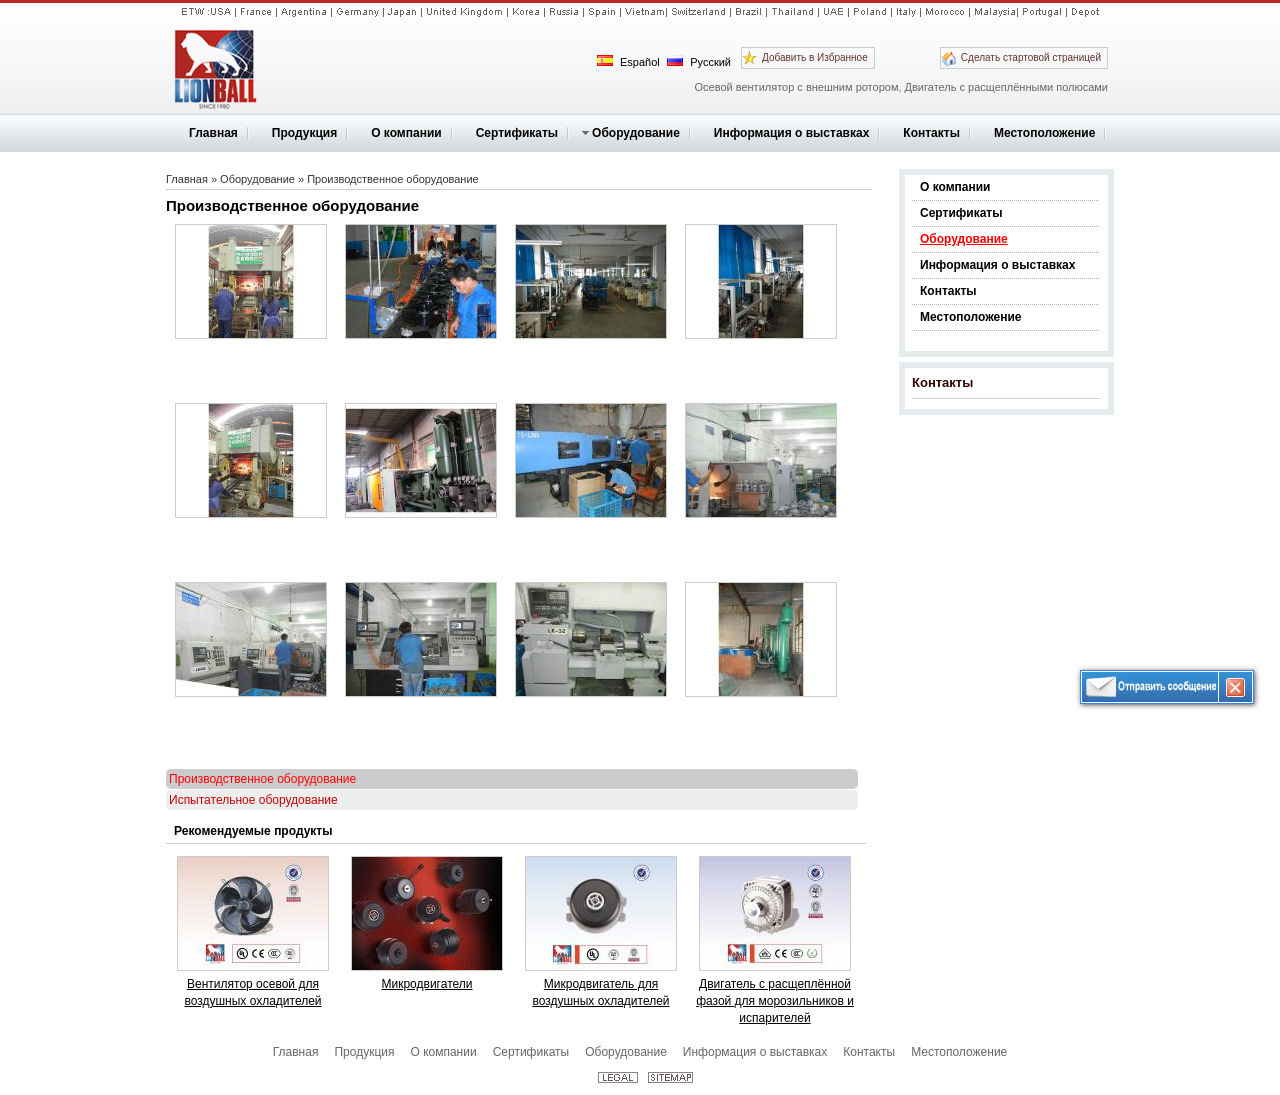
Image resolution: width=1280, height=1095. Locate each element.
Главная (187, 179)
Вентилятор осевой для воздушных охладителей (252, 992)
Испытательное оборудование (253, 800)
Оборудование (964, 239)
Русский (699, 61)
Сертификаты (961, 213)
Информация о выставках (997, 265)
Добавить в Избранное (815, 57)
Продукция (364, 1052)
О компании (955, 187)
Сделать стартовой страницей (1031, 57)
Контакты (948, 291)
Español (628, 61)
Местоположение (970, 317)
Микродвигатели (427, 984)
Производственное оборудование (393, 179)
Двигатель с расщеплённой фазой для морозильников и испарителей (775, 1001)
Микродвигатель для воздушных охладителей (600, 992)
